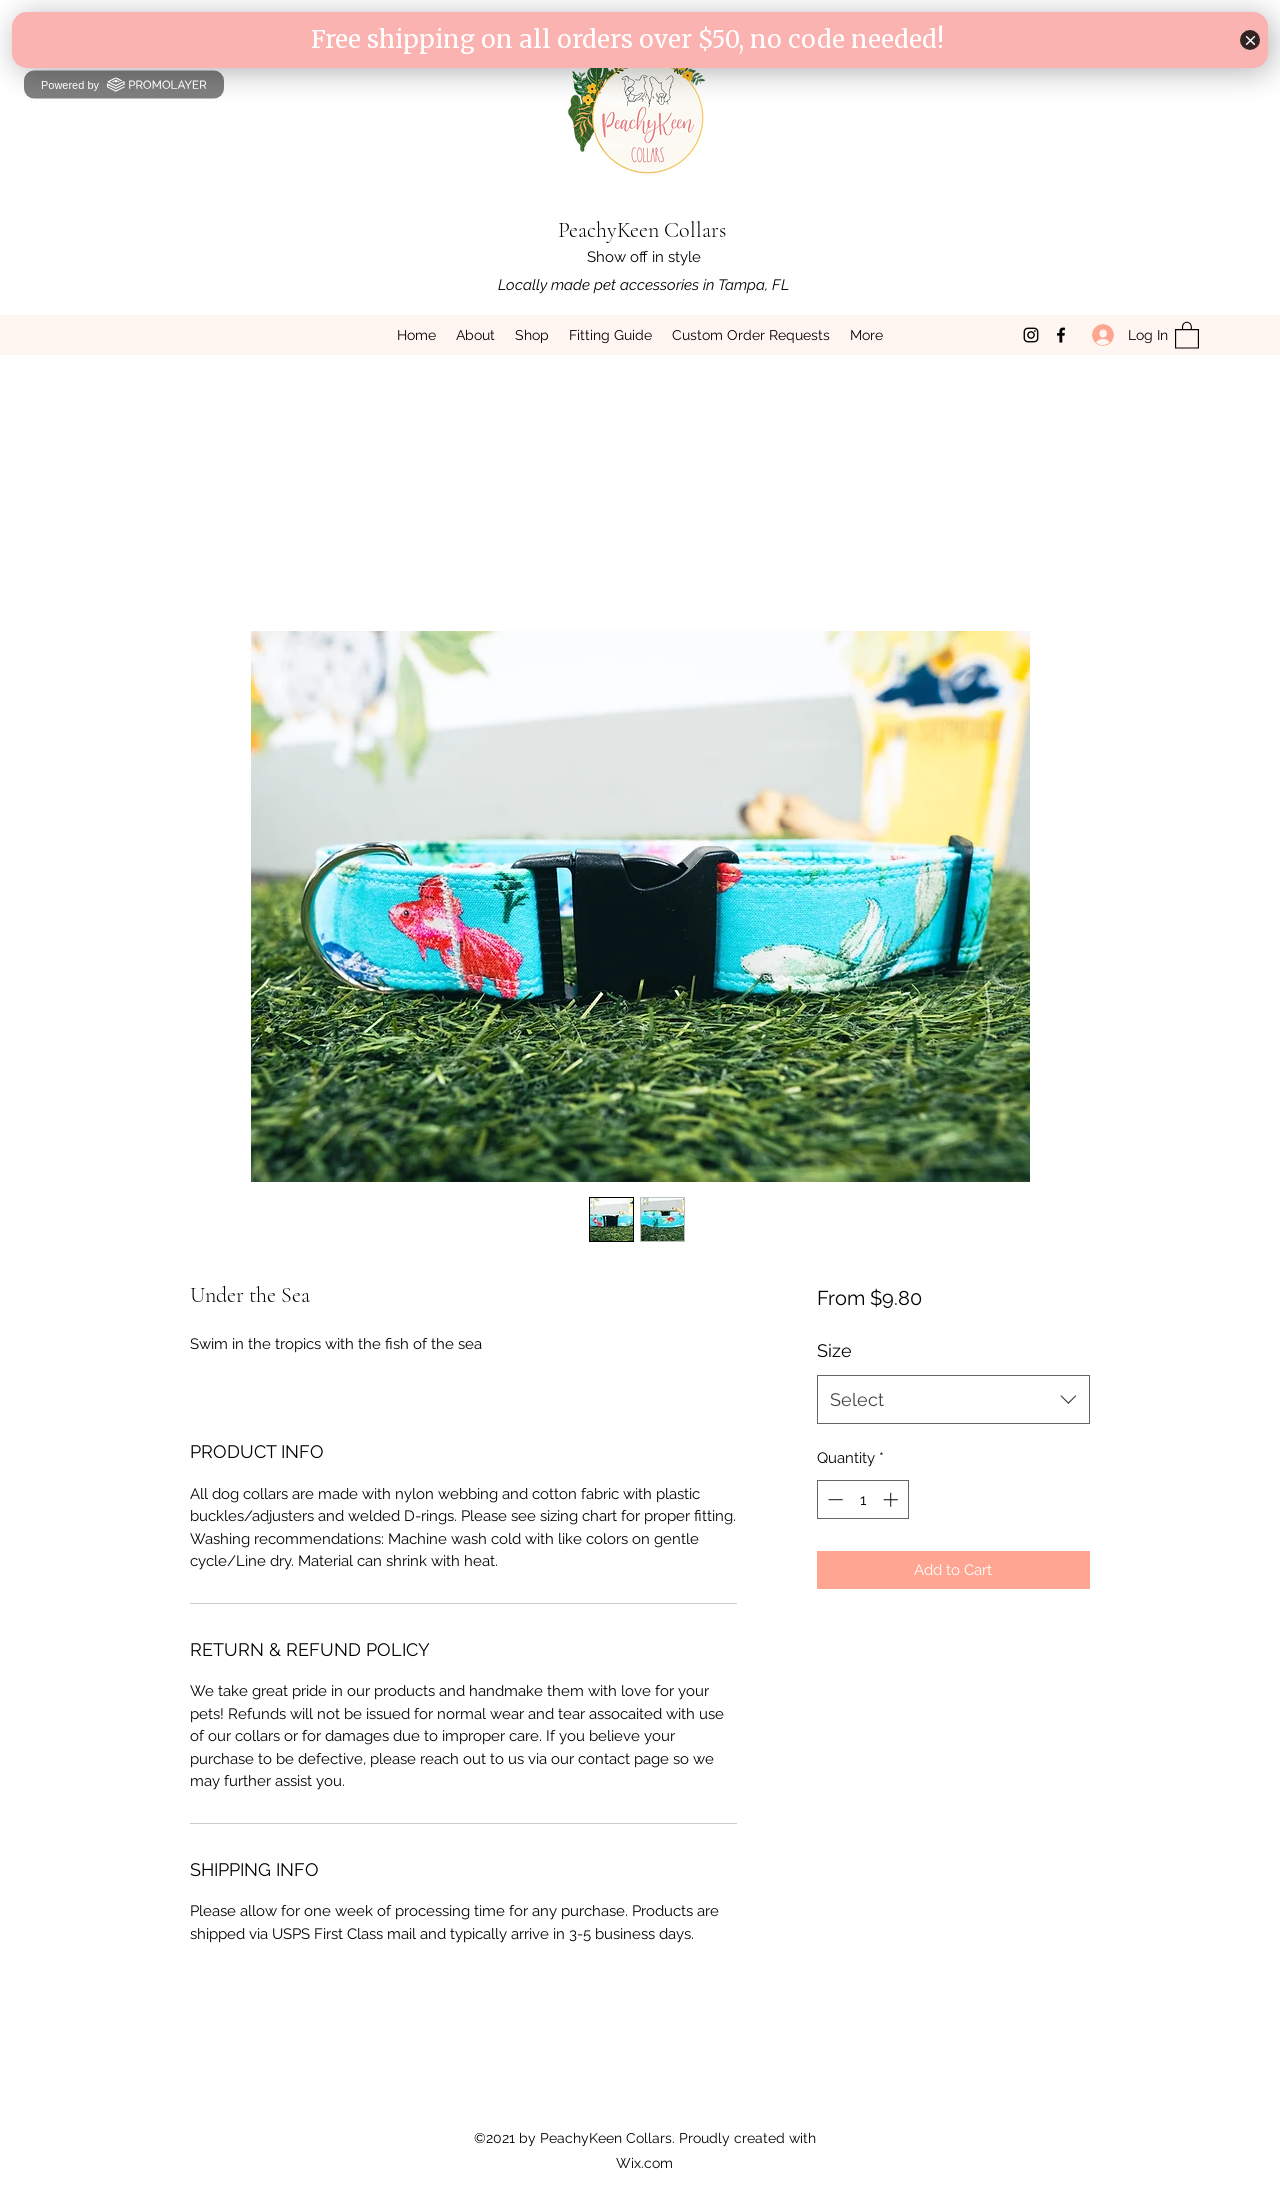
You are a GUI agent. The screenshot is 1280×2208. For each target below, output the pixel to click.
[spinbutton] (862, 1499)
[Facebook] (1061, 335)
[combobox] (953, 1400)
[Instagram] (1031, 335)
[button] (1187, 334)
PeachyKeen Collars (642, 230)
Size (834, 1350)
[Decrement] (833, 1499)
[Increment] (892, 1499)
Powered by (124, 84)
